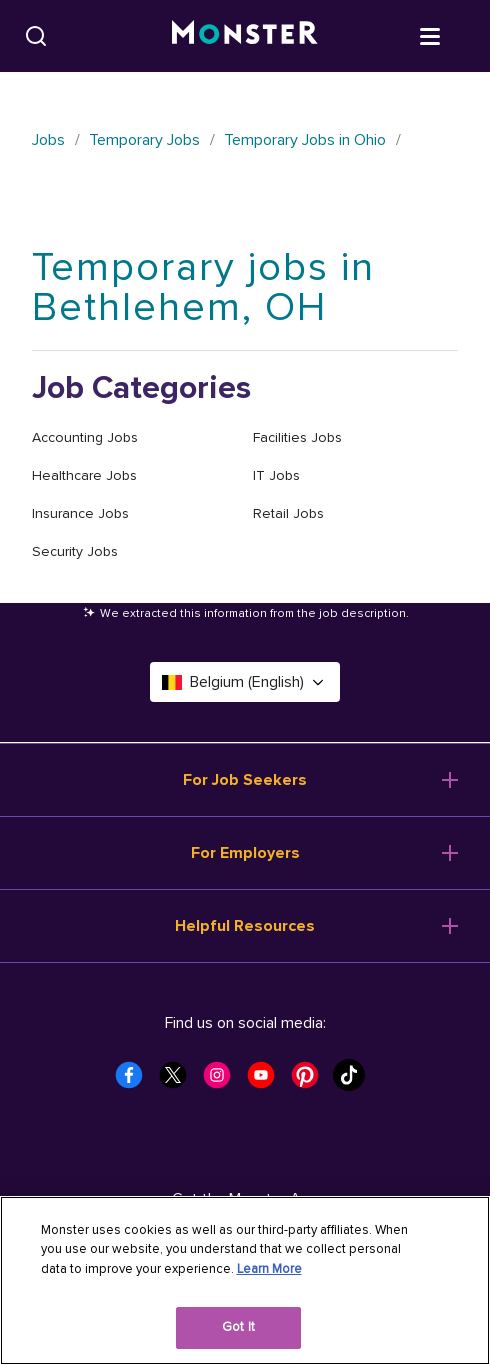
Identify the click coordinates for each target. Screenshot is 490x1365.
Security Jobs (75, 551)
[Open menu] (450, 35)
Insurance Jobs (80, 513)
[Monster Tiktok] (355, 1081)
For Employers (245, 853)
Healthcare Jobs (84, 475)
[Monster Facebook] (135, 1081)
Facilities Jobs (297, 437)
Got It (238, 1327)
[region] (245, 1280)
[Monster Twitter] (179, 1081)
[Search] (36, 36)
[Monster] (245, 36)
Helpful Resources (245, 926)
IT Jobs (276, 475)
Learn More (269, 1269)
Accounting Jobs (85, 437)
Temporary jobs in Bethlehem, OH (203, 287)
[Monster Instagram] (223, 1081)
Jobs (48, 140)
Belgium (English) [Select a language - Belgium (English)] (245, 682)
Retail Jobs (288, 513)
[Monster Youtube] (267, 1081)
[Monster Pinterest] (311, 1081)
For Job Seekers (245, 780)
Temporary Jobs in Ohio (305, 140)
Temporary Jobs (144, 140)
